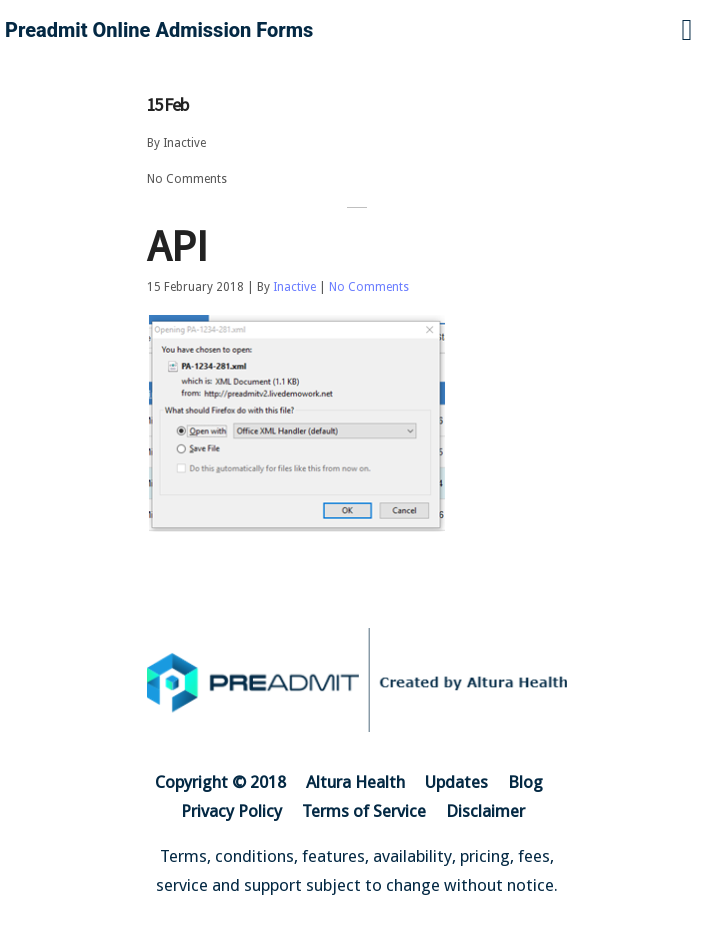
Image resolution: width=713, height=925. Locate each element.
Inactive (184, 143)
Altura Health (355, 782)
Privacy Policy (231, 811)
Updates (456, 782)
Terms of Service (364, 811)
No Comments (187, 179)
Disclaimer (485, 811)
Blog (525, 782)
